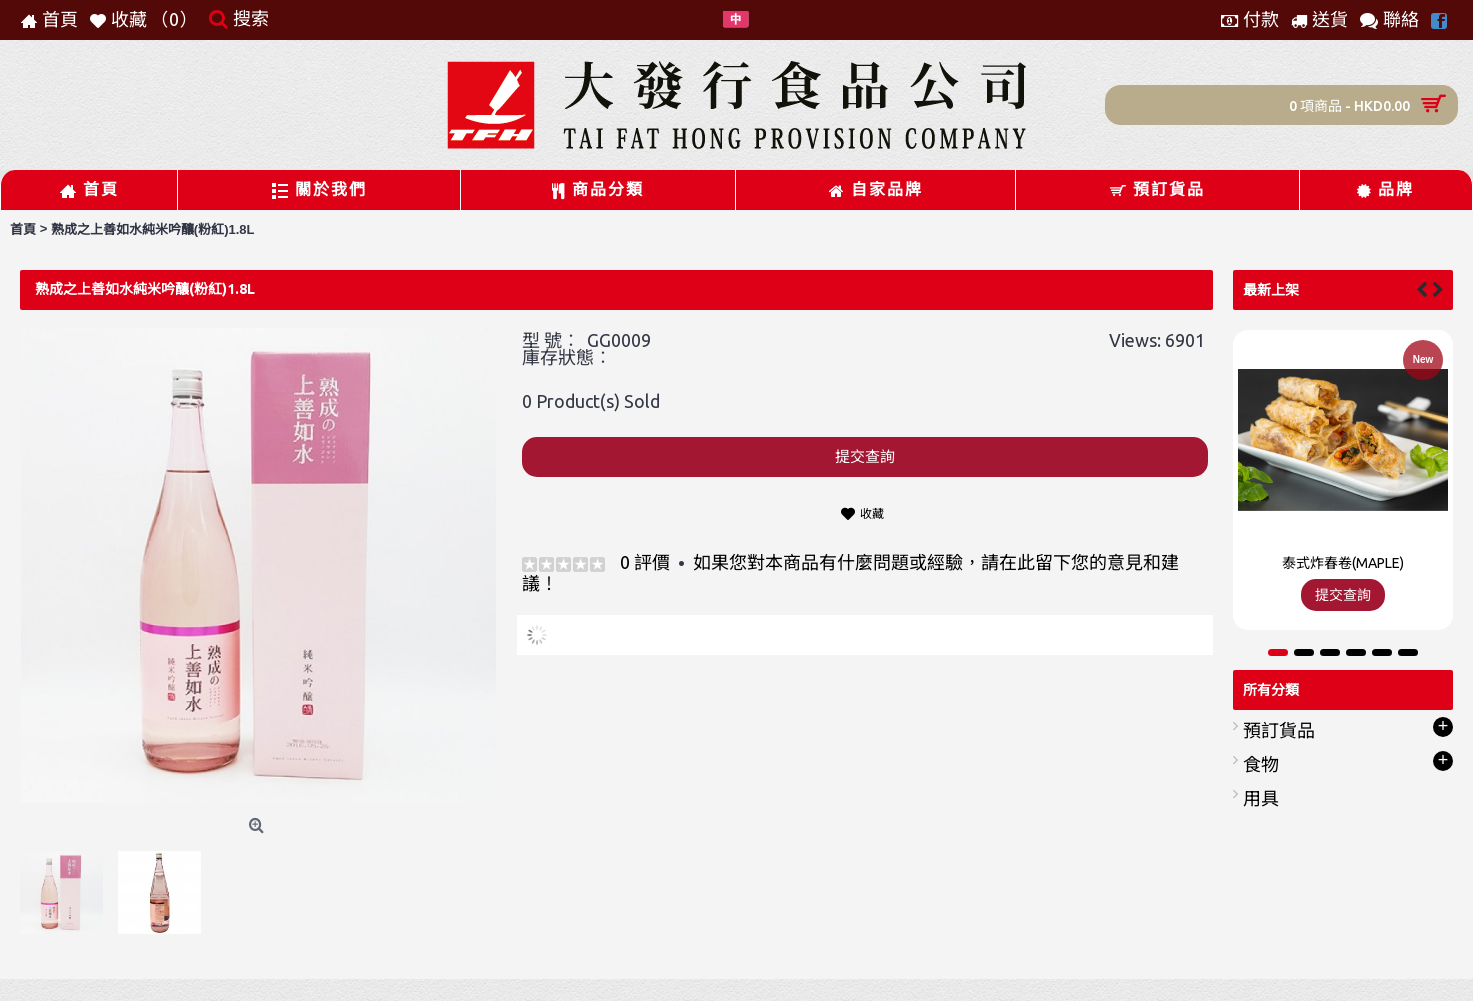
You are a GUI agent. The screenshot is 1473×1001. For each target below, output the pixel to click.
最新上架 (1271, 290)
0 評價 (645, 562)
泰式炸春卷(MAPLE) (1343, 563)
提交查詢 (865, 456)
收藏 (872, 513)
